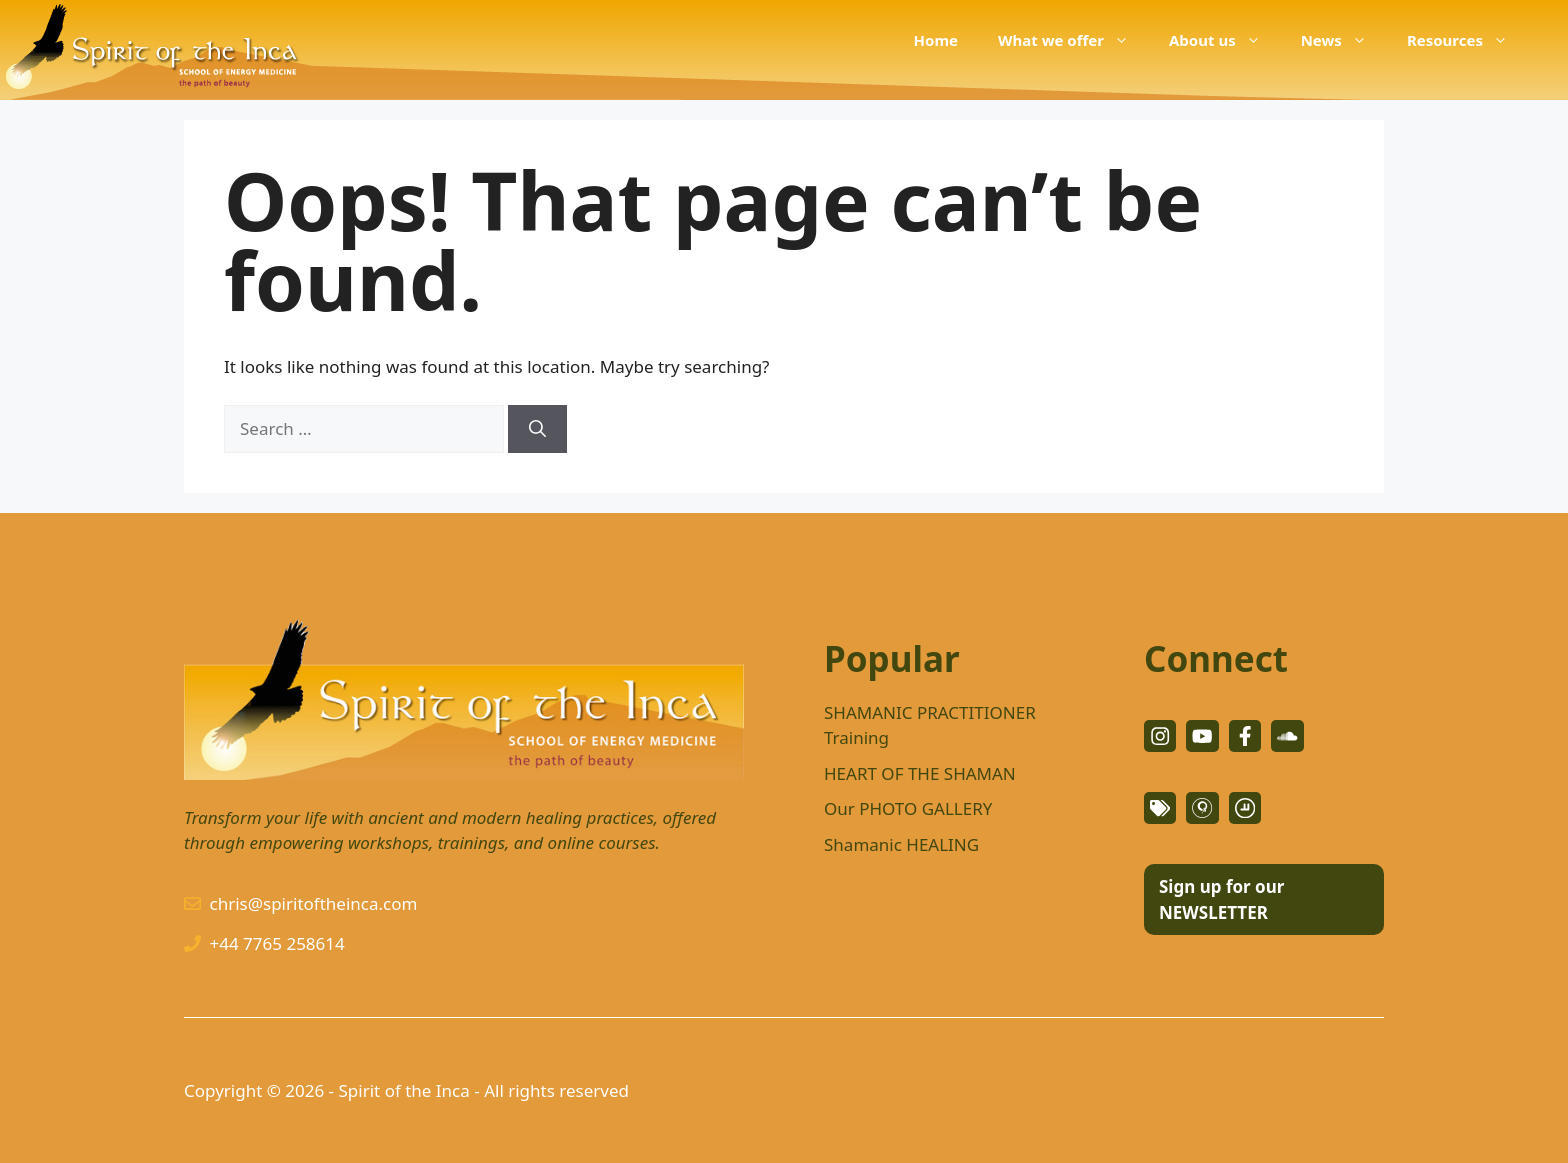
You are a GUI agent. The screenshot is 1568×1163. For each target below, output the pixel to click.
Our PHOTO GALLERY (908, 808)
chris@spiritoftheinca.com (314, 903)
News (1344, 40)
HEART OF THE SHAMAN (920, 773)
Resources (1467, 40)
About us (1225, 40)
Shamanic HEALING (901, 844)
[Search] (537, 429)
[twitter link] (1202, 736)
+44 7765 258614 (277, 943)
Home (936, 40)
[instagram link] (1160, 736)
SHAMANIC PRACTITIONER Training (930, 725)
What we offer (1073, 40)
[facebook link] (1245, 736)
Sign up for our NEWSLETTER (1221, 899)
